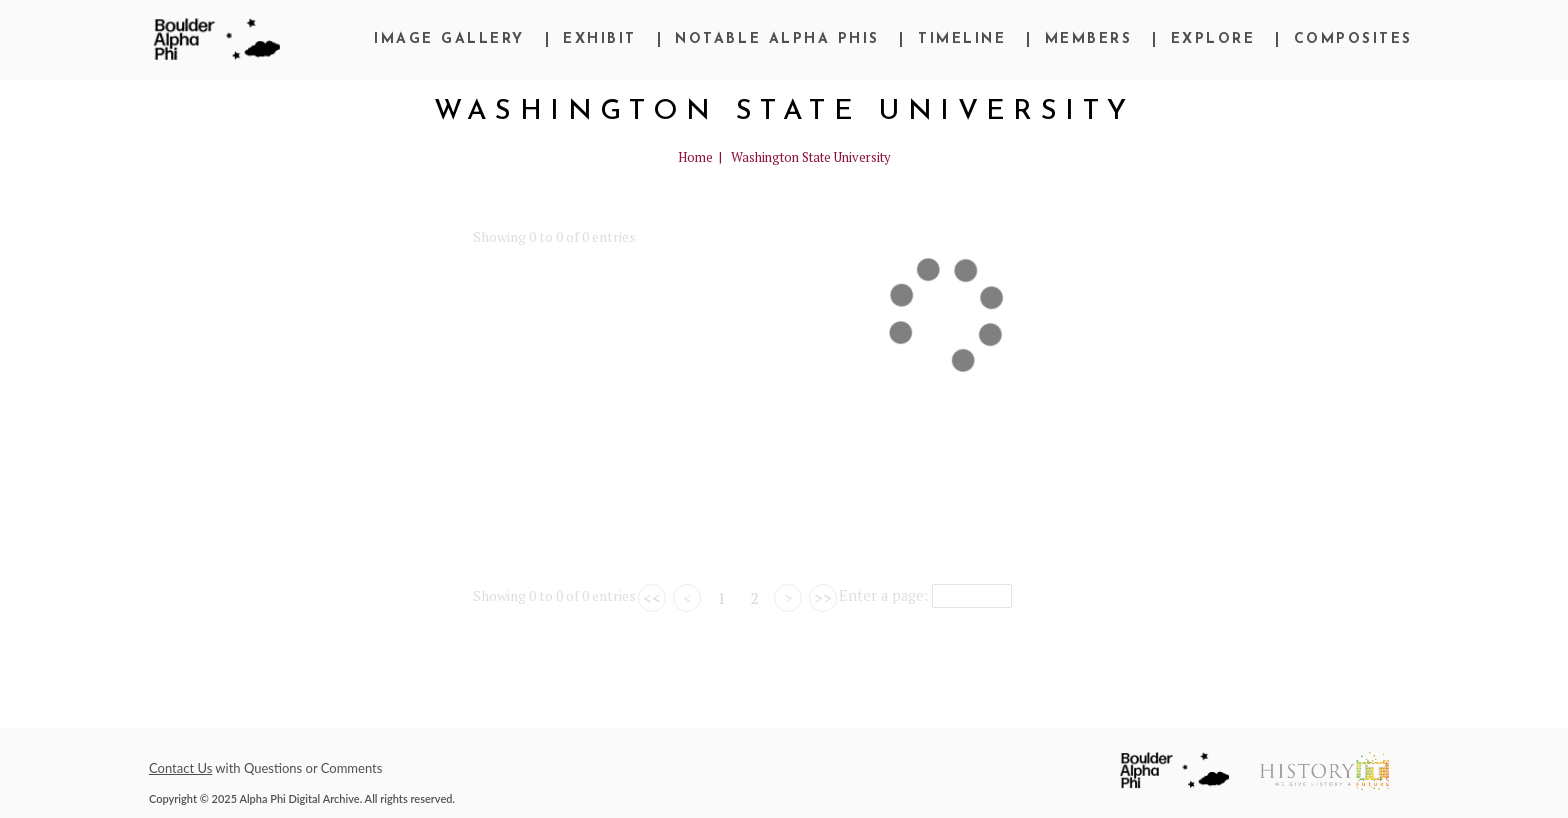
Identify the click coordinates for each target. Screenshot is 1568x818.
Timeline (962, 39)
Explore (1213, 39)
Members (1089, 39)
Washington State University (811, 157)
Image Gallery (449, 39)
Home (695, 157)
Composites (1353, 39)
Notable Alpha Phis (777, 39)
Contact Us (180, 768)
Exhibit (600, 39)
